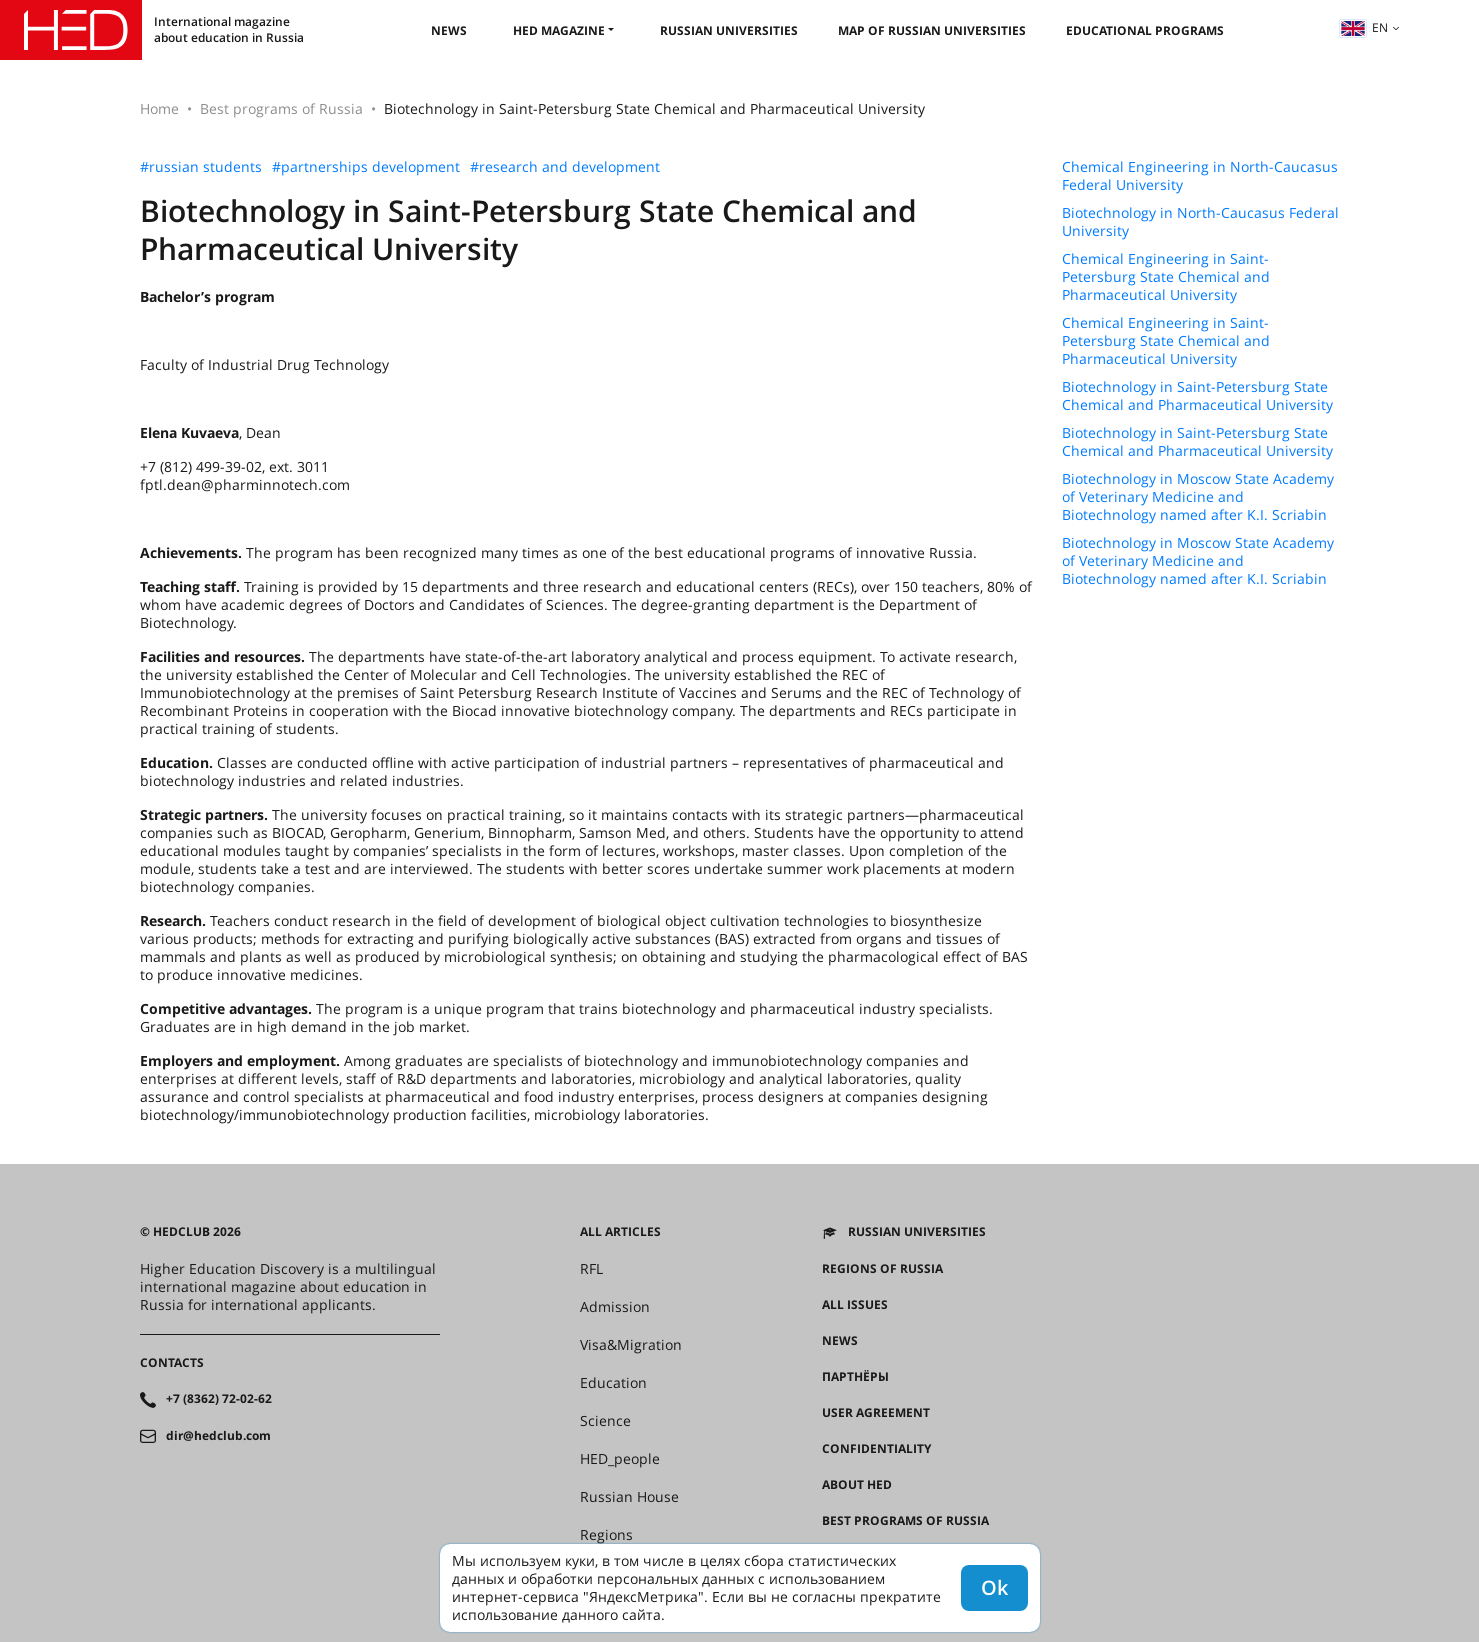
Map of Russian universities (932, 30)
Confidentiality (876, 1449)
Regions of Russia (882, 1269)
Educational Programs (1145, 30)
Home (159, 108)
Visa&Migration (631, 1345)
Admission (615, 1307)
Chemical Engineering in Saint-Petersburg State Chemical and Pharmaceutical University (1166, 277)
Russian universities (729, 30)
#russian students (201, 167)
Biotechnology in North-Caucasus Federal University (1200, 222)
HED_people (620, 1459)
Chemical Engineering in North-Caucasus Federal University (1200, 176)
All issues (855, 1305)
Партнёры (855, 1377)
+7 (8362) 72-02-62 (219, 1399)
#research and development (565, 167)
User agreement (876, 1413)
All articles (620, 1232)
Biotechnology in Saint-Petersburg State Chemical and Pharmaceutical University (1197, 396)
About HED (857, 1485)
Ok (994, 1587)
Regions (606, 1535)
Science (605, 1421)
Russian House (629, 1497)
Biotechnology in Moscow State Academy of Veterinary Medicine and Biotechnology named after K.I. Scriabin (1198, 497)
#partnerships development (366, 167)
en (1364, 27)
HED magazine (559, 30)
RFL (591, 1269)
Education (613, 1383)
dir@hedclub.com (218, 1436)
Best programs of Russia (281, 108)
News (449, 30)
